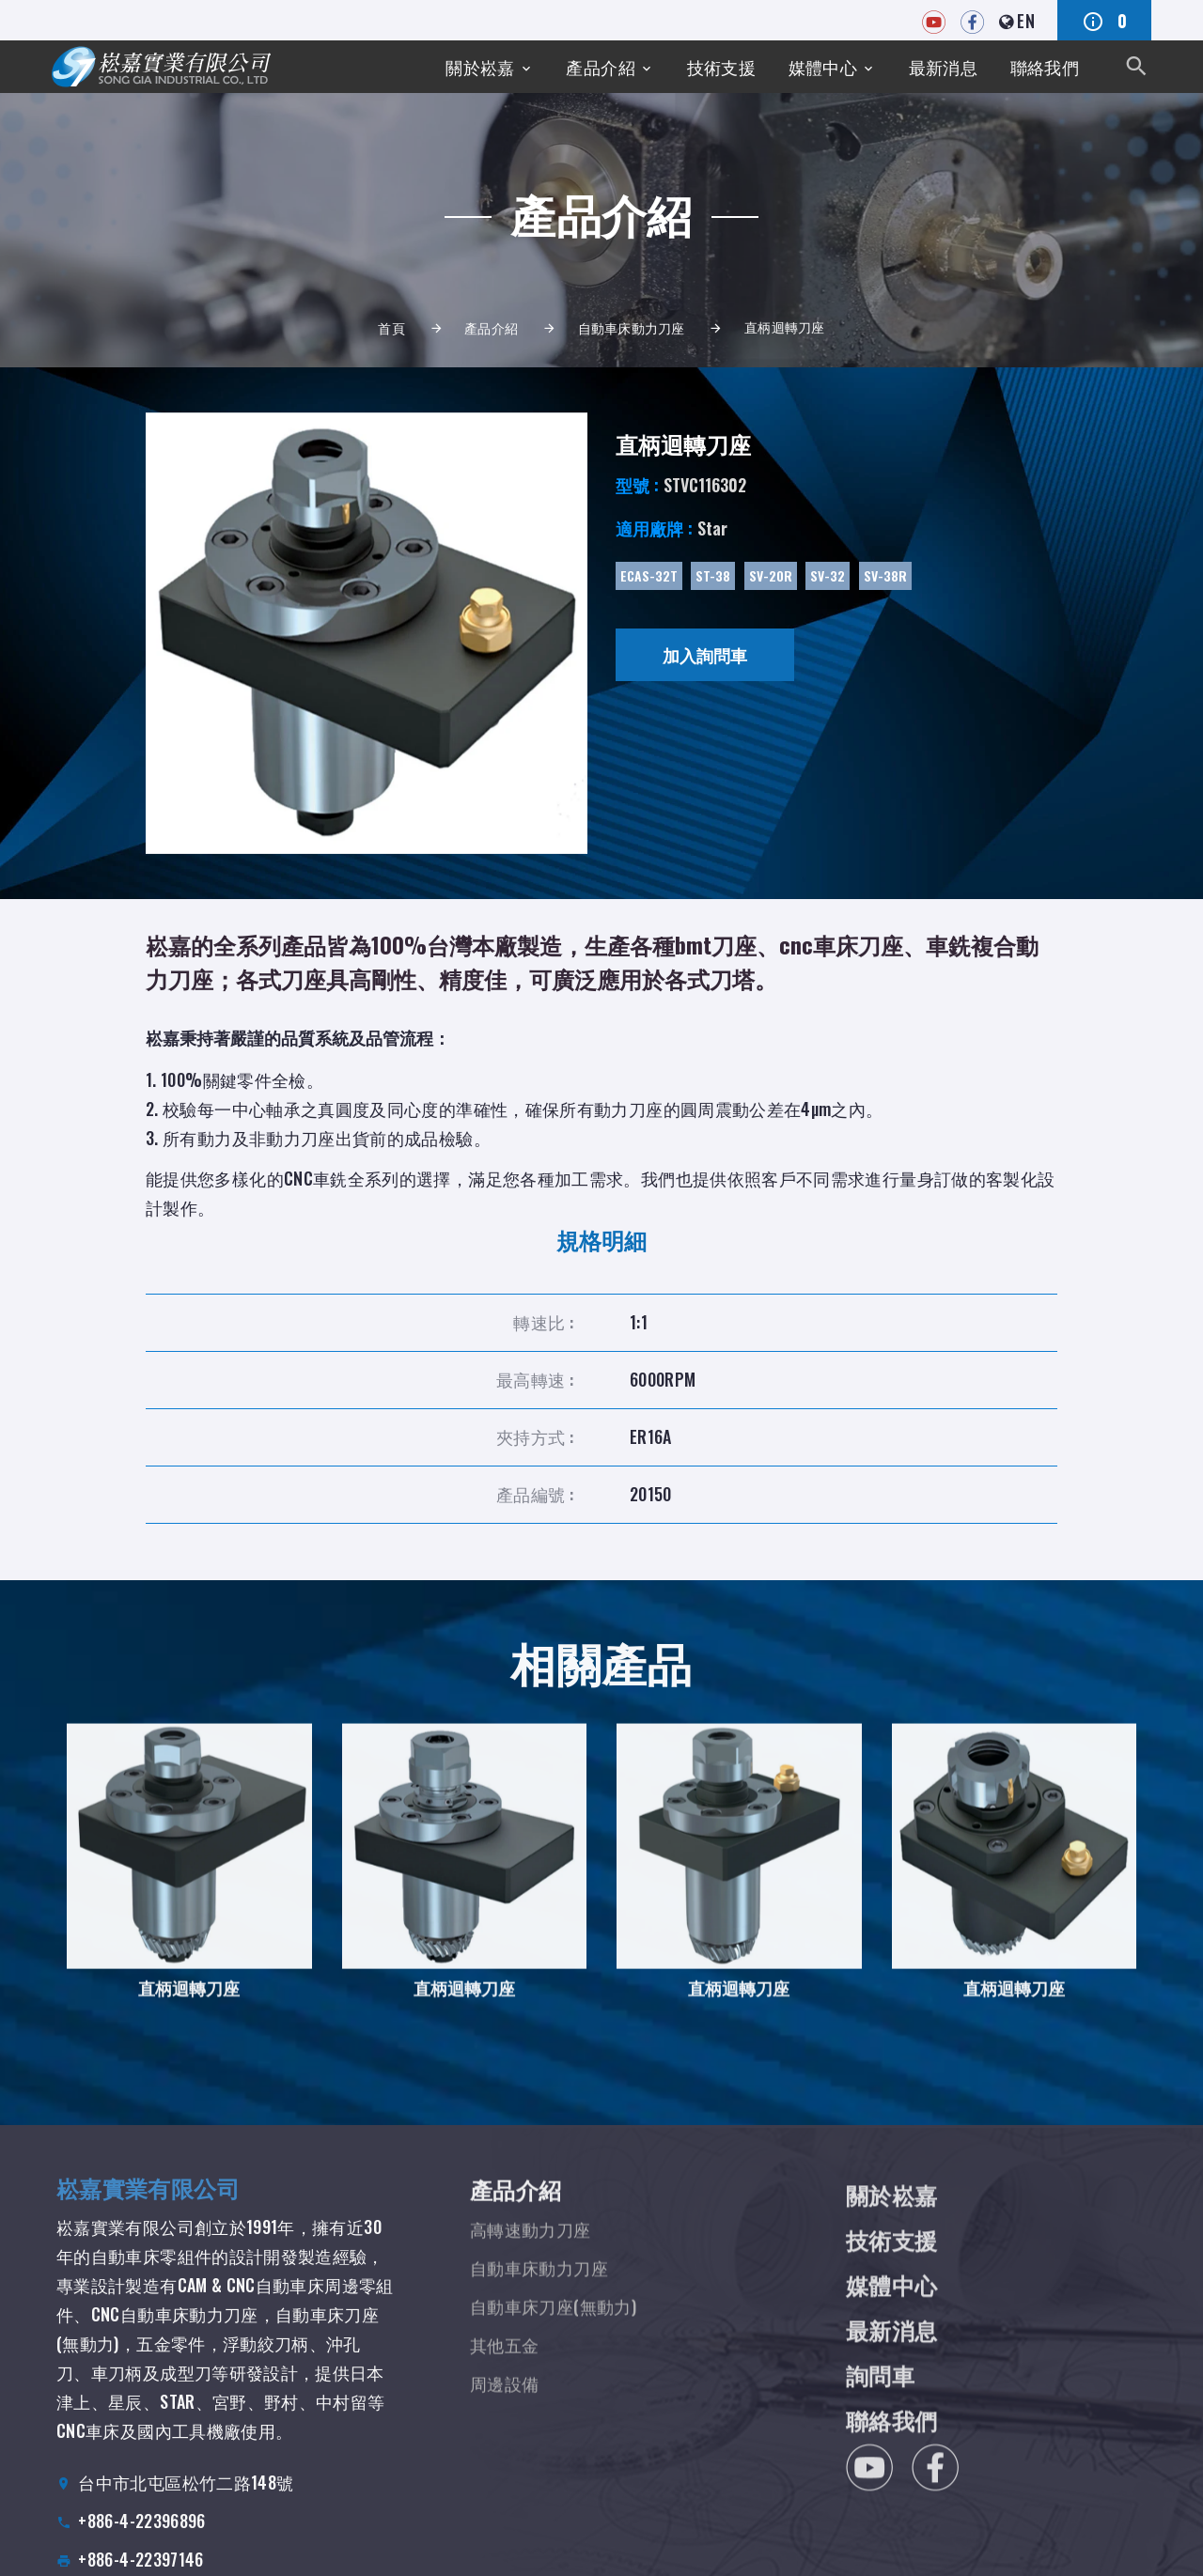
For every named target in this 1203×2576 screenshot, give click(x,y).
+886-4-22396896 (141, 2543)
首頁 (391, 327)
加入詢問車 (705, 655)
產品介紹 (600, 66)
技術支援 (721, 66)
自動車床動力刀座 (631, 327)
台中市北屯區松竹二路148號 (185, 2504)
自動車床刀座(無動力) (553, 2332)
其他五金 (504, 2370)
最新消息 (943, 66)
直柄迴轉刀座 (189, 2005)
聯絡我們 (1044, 66)
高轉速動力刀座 (530, 2254)
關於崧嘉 (479, 66)
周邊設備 (504, 2409)
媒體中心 (823, 66)
